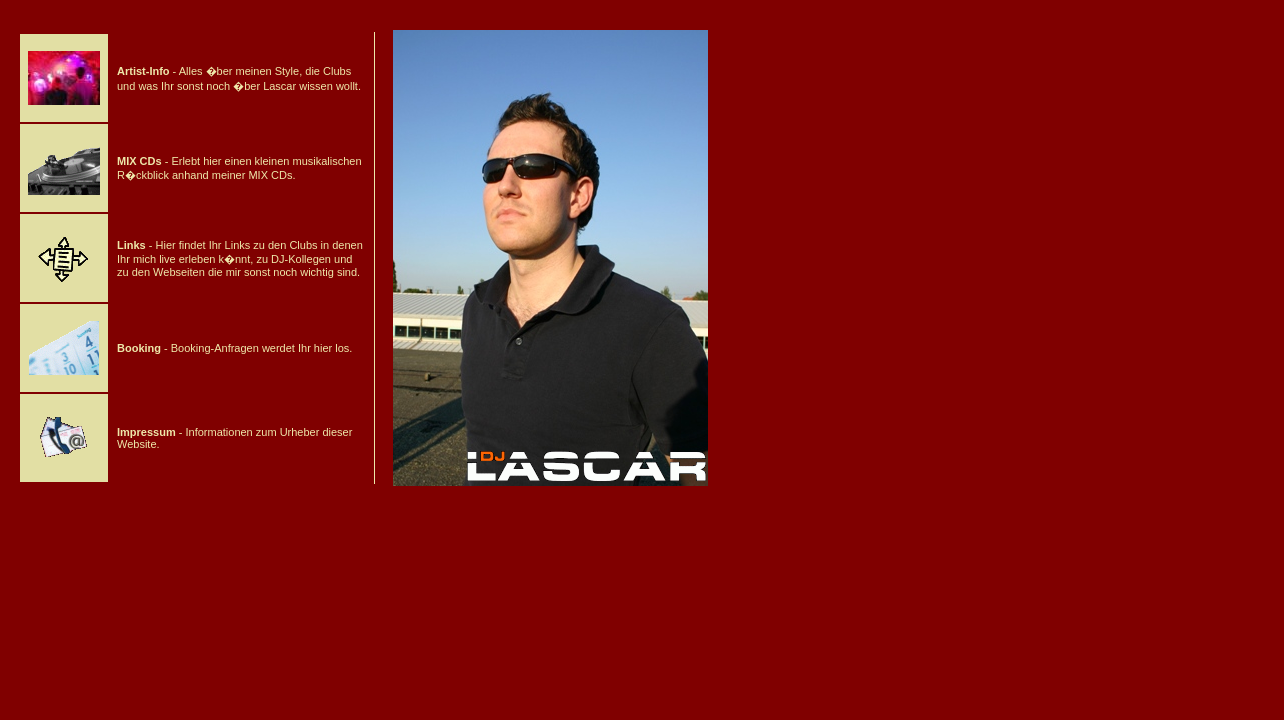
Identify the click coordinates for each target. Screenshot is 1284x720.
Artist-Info (143, 71)
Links (131, 245)
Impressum (146, 432)
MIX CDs (139, 161)
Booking (139, 348)
